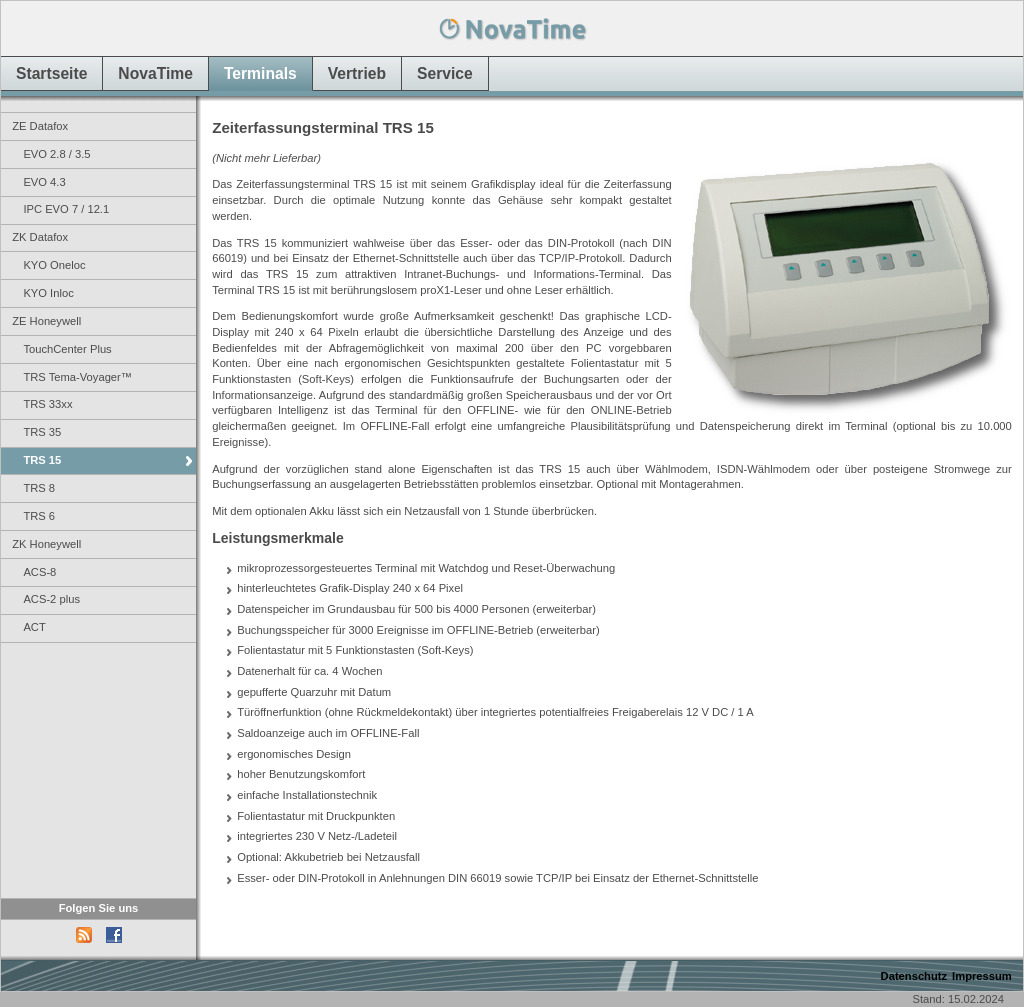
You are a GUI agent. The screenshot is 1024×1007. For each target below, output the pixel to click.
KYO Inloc (48, 293)
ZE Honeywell (46, 321)
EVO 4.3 (44, 182)
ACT (34, 627)
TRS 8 (39, 488)
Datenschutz (914, 976)
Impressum (982, 976)
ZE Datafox (40, 126)
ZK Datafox (40, 237)
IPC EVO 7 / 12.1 (66, 209)
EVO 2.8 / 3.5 (56, 154)
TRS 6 (39, 516)
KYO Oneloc (54, 265)
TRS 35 (42, 432)
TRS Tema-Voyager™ (77, 377)
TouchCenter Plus (67, 349)
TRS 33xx (47, 404)
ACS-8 (39, 572)
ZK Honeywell (46, 544)
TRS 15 (42, 460)
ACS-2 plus (51, 599)
